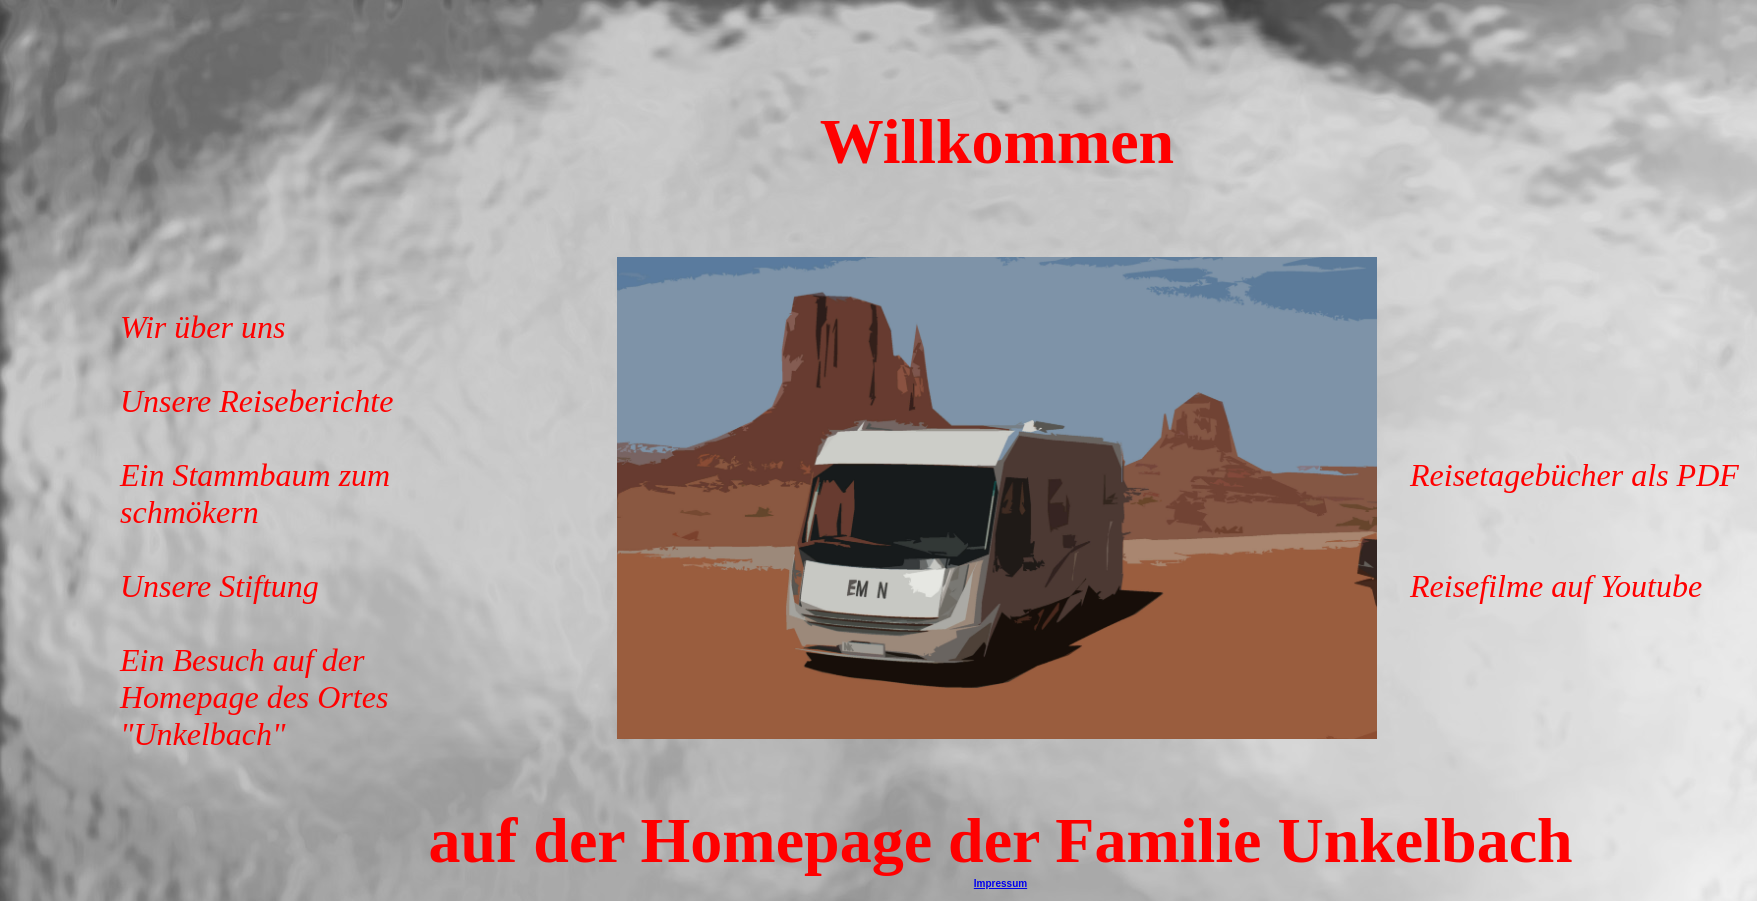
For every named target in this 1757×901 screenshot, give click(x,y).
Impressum (1000, 883)
